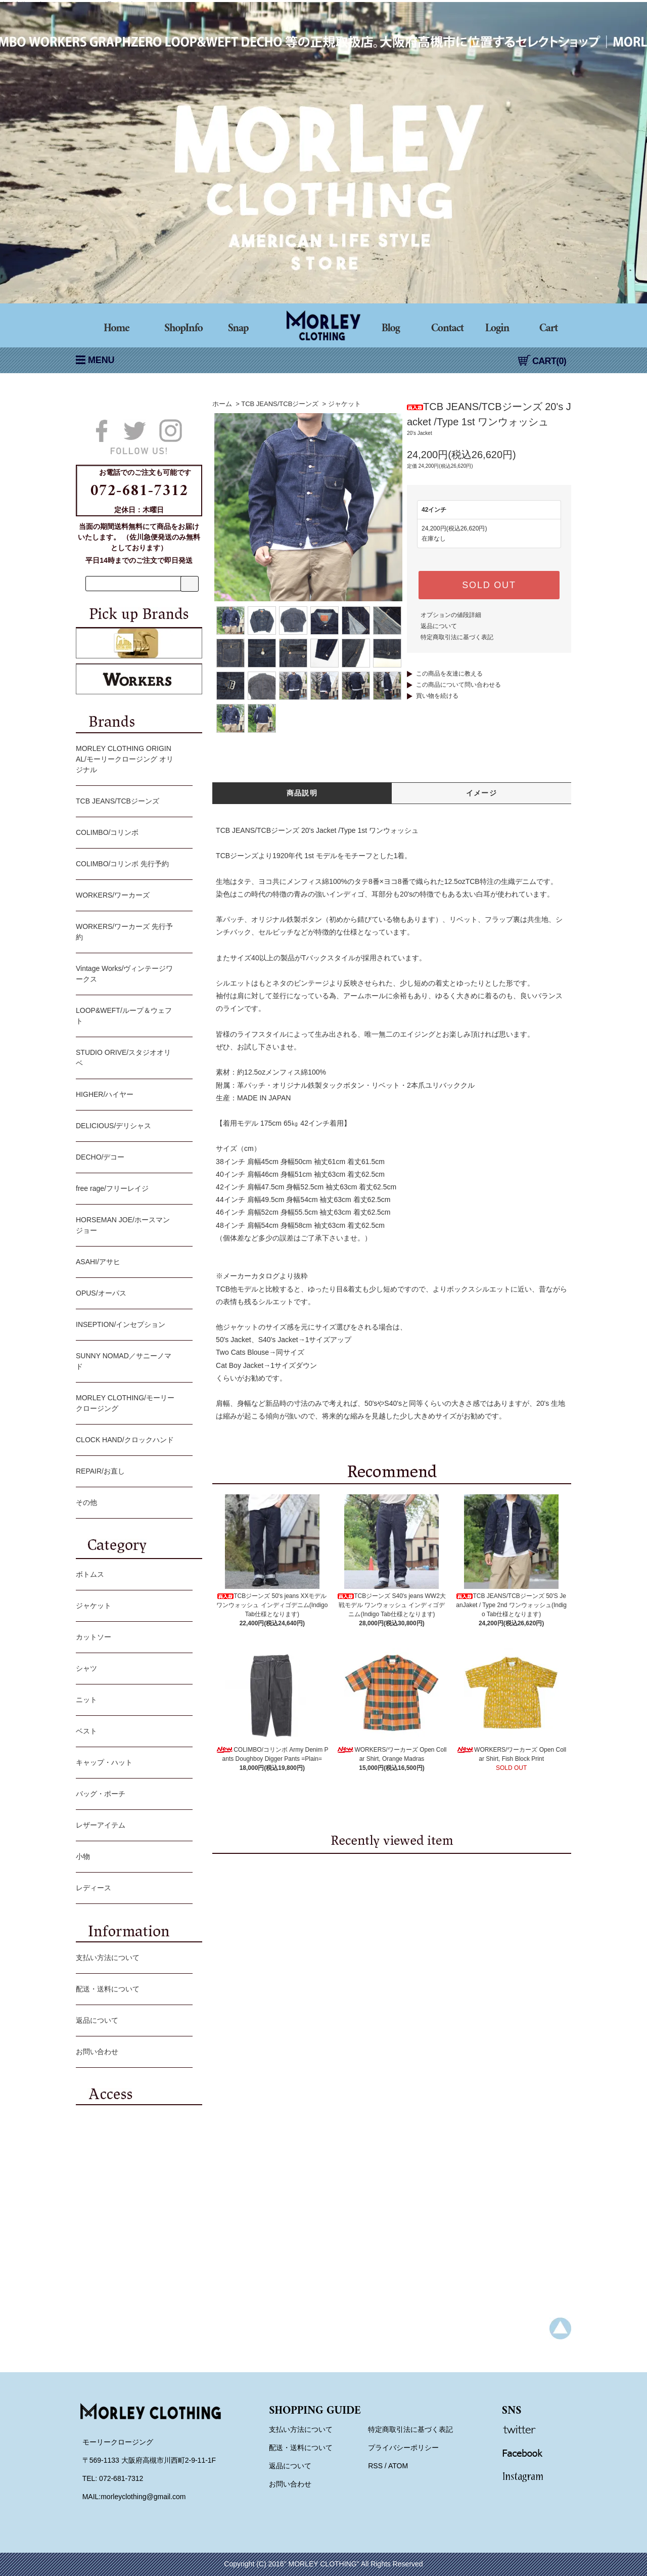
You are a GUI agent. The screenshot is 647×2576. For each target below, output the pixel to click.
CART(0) (542, 361)
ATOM (398, 2466)
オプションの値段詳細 (451, 614)
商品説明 (302, 793)
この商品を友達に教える (449, 673)
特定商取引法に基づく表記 (457, 637)
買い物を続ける (437, 695)
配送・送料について (132, 1990)
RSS (375, 2466)
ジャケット (344, 404)
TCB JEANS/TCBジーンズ (279, 404)
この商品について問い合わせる (458, 684)
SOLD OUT (489, 585)
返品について (439, 626)
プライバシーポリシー (403, 2448)
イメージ (481, 793)
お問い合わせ (132, 2053)
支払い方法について (132, 1958)
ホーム (222, 404)
